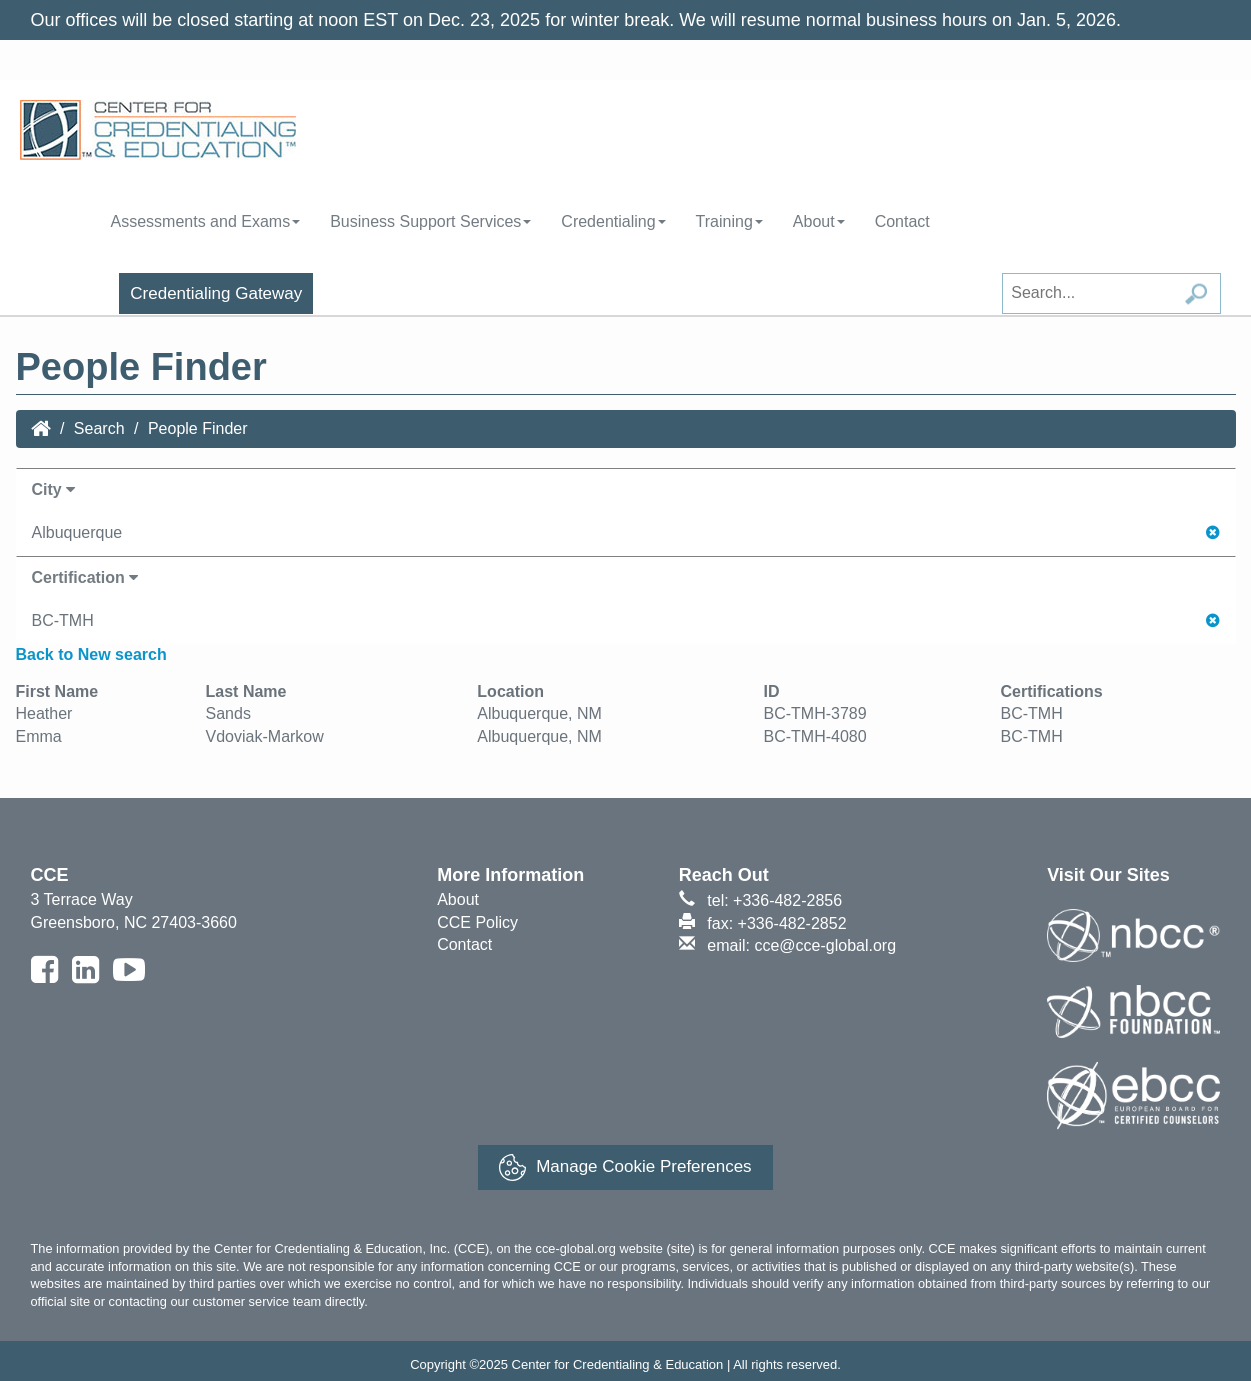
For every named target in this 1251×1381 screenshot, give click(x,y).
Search (99, 428)
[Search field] (1111, 293)
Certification (85, 577)
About (819, 221)
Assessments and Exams (206, 221)
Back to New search (91, 654)
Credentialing (613, 221)
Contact (902, 221)
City (54, 489)
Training (729, 221)
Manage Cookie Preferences (625, 1167)
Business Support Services (430, 221)
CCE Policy (477, 922)
